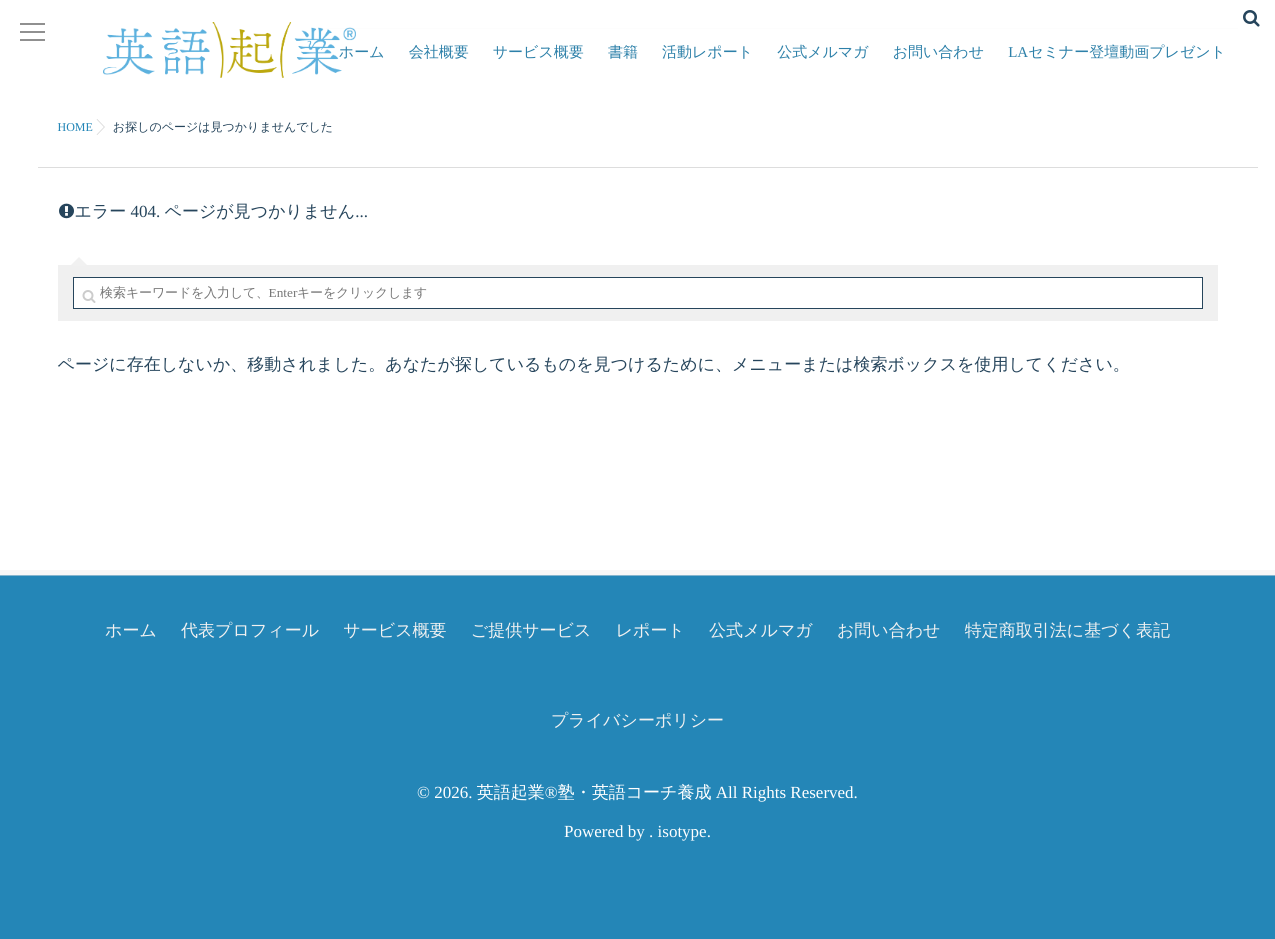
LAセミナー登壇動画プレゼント (1119, 65)
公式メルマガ (830, 65)
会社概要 (459, 65)
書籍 (637, 65)
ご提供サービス (531, 630)
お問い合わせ (942, 65)
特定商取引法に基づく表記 (1067, 630)
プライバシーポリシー (637, 720)
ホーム (385, 65)
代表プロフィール (250, 630)
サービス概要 (555, 65)
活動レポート (718, 65)
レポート (650, 630)
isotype (682, 831)
